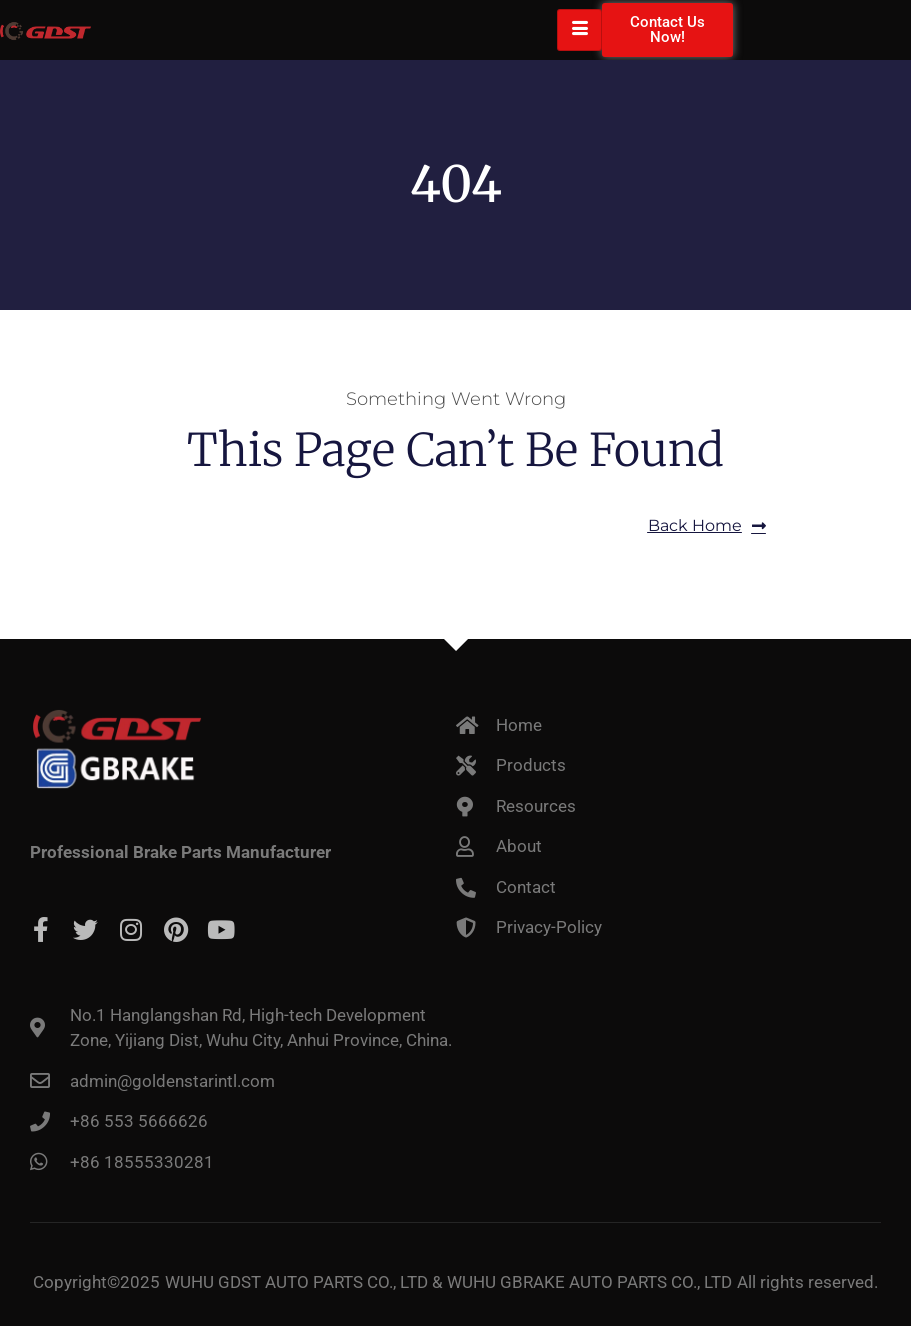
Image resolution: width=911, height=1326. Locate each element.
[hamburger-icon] (579, 30)
